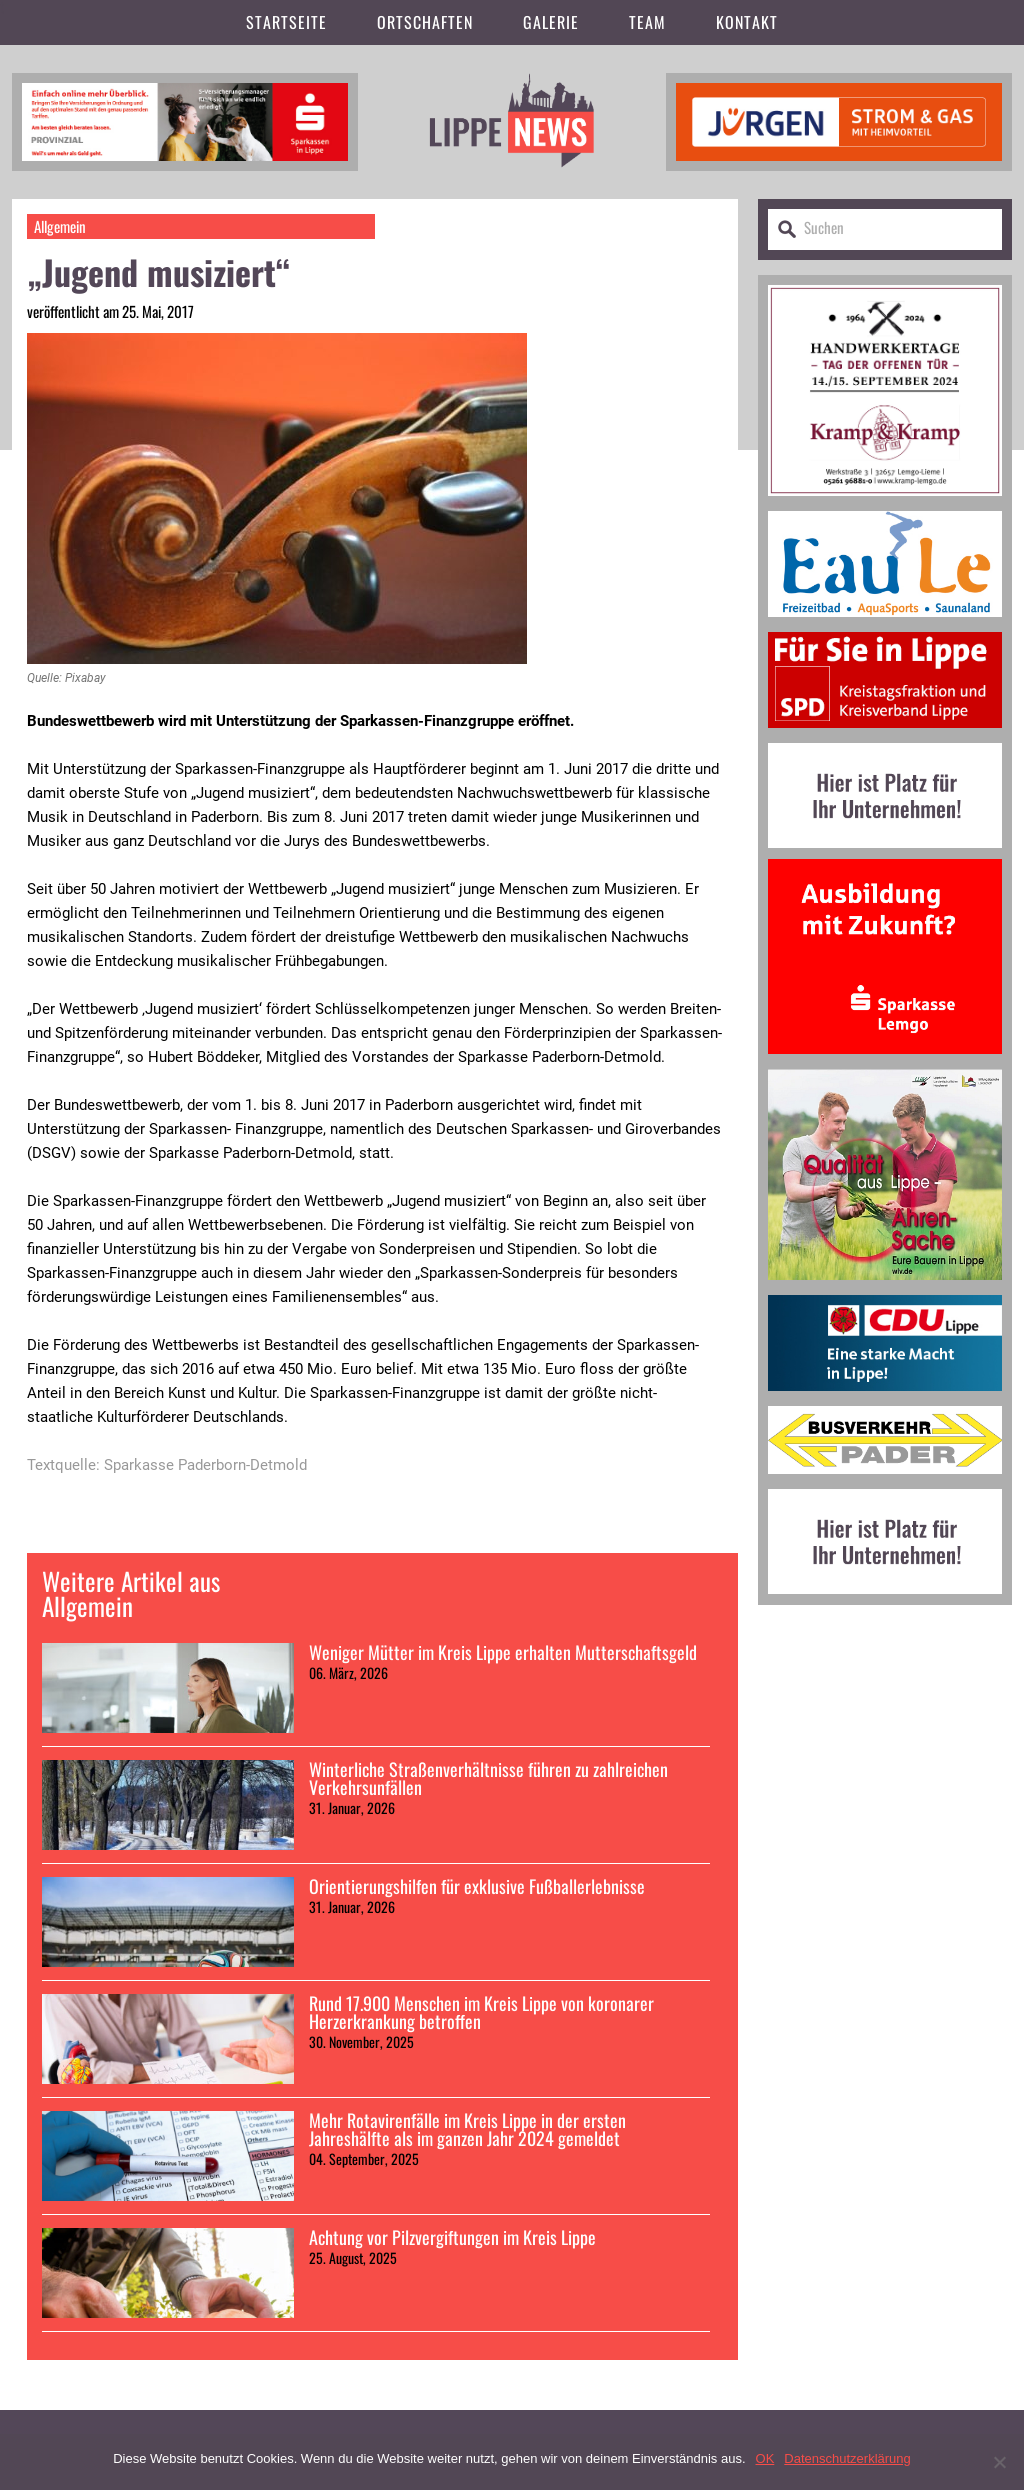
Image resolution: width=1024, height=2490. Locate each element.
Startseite (286, 22)
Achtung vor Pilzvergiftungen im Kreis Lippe (452, 2237)
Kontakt (747, 22)
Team (647, 22)
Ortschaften (425, 22)
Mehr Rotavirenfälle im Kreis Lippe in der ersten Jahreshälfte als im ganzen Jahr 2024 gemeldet (467, 2129)
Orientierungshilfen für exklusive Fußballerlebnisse (477, 1886)
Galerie (551, 22)
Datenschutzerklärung (847, 2458)
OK (765, 2458)
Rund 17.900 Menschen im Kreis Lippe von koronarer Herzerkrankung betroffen (481, 2012)
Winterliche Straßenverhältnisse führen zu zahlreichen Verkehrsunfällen (488, 1778)
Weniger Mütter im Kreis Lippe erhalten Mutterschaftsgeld (503, 1652)
